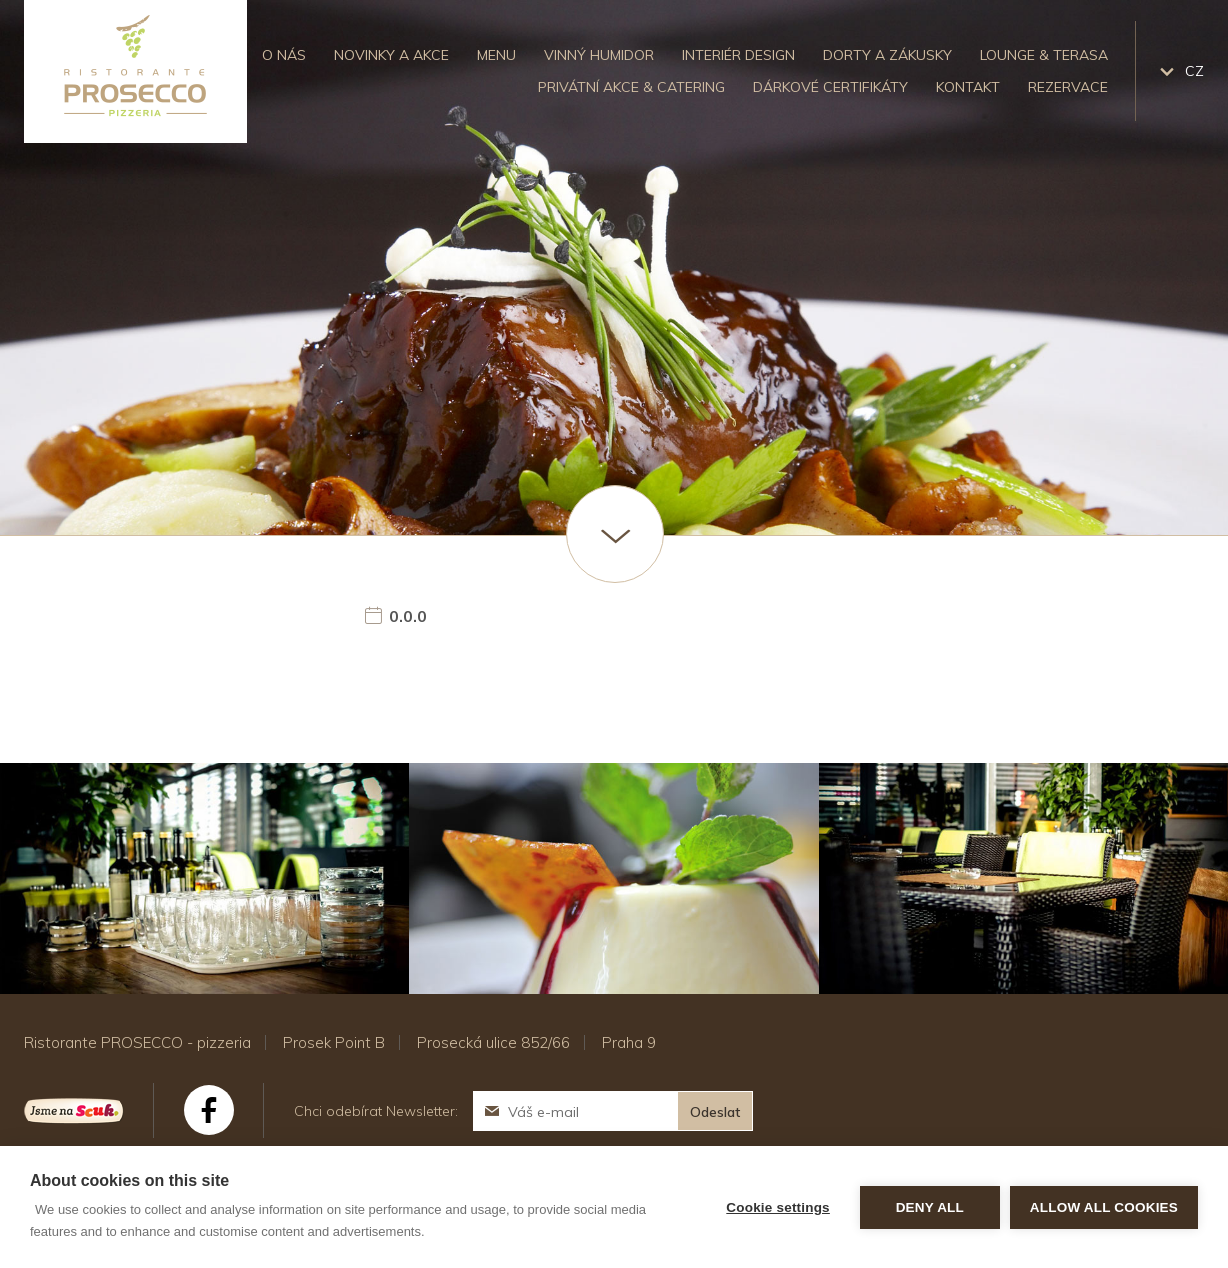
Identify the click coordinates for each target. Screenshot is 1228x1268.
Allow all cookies (1104, 1207)
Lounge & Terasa (1044, 55)
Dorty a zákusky (887, 55)
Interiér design (738, 55)
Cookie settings (778, 1207)
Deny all (930, 1207)
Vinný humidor (599, 55)
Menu (496, 55)
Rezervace (1068, 87)
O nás (284, 55)
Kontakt (968, 87)
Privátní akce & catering (631, 87)
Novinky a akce (391, 55)
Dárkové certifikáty (830, 87)
